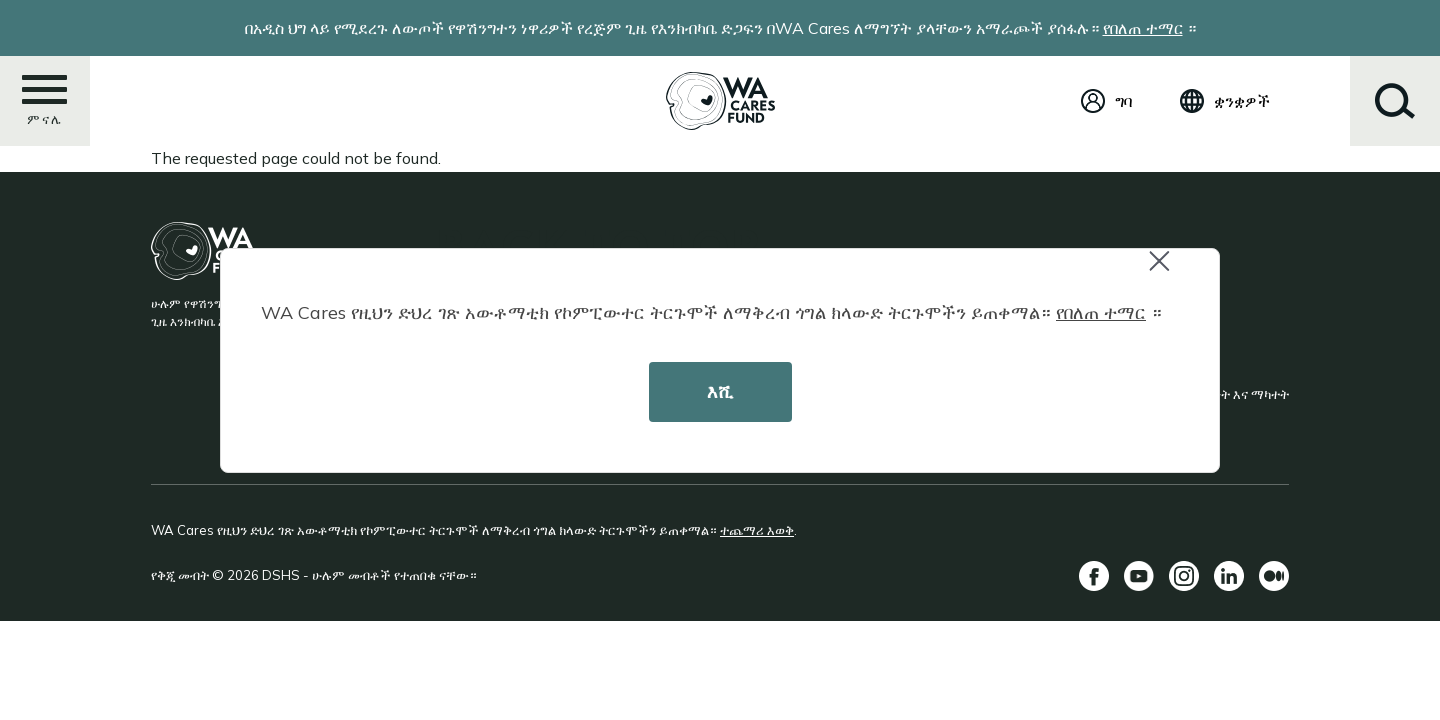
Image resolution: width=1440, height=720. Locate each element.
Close (1168, 271)
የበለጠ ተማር (1101, 312)
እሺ (720, 391)
